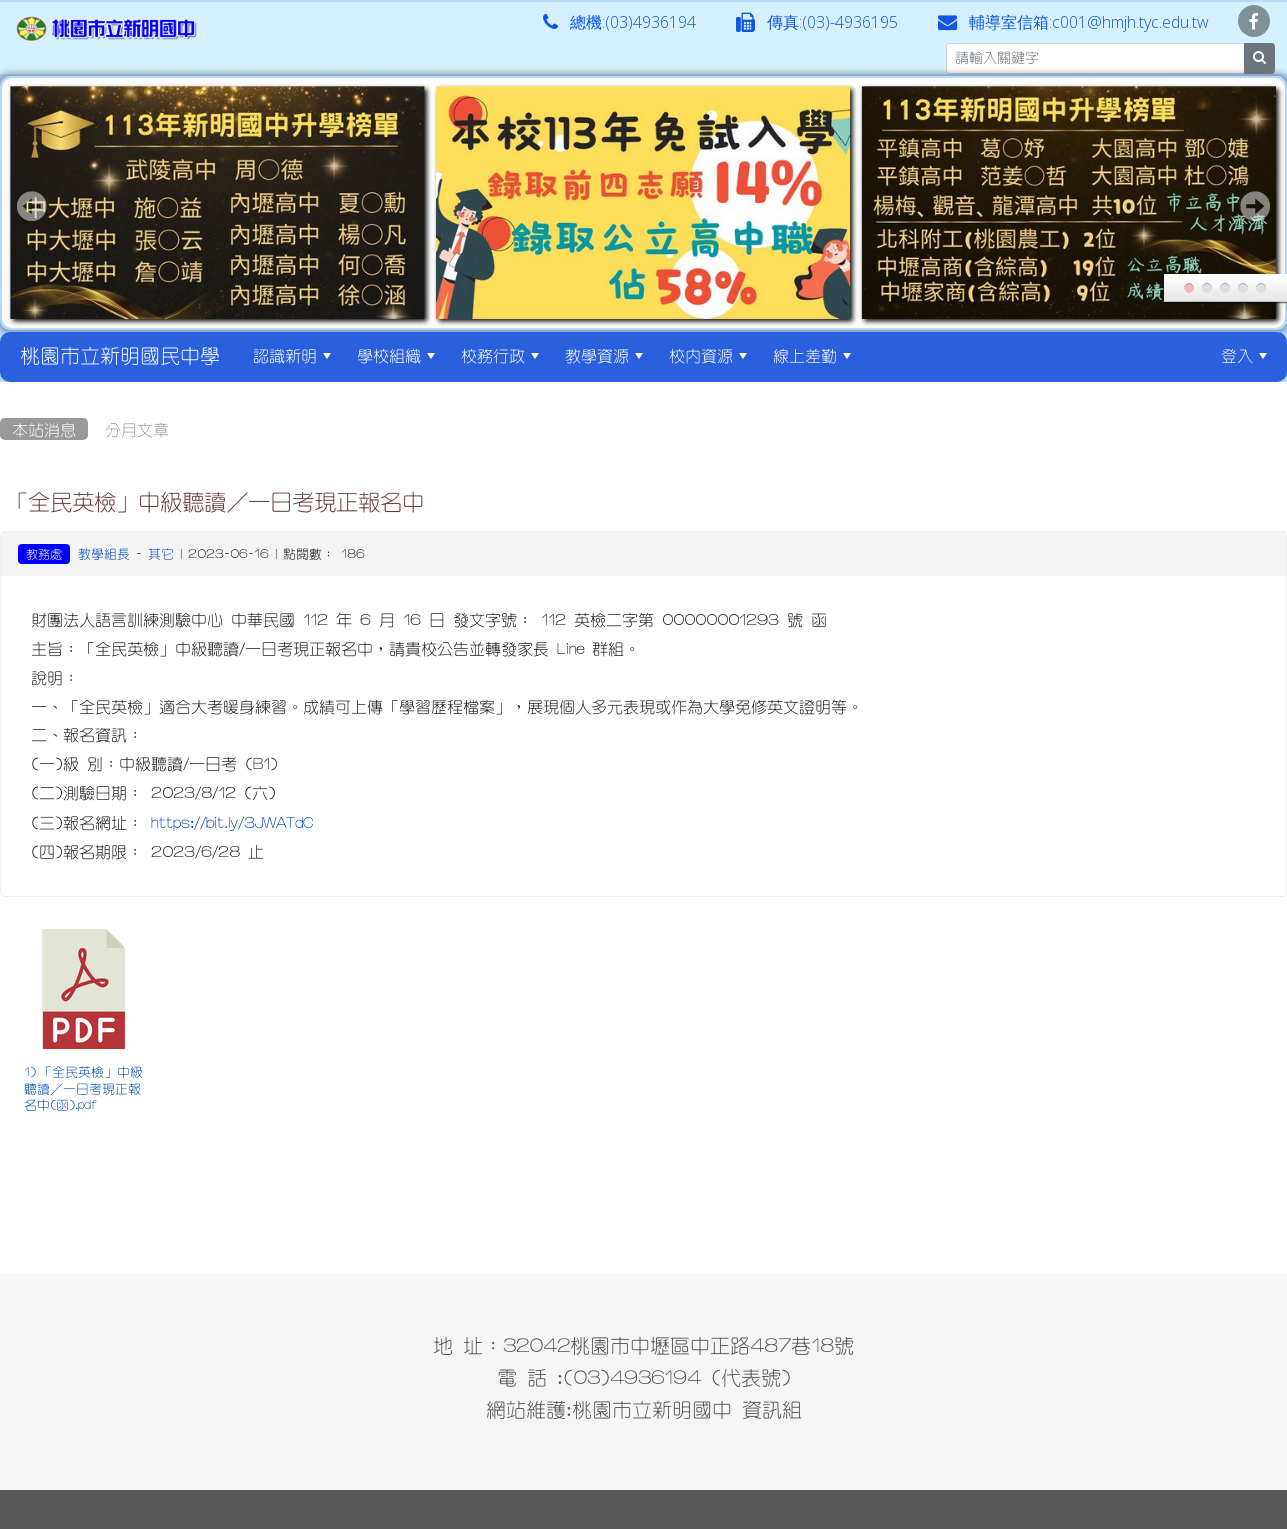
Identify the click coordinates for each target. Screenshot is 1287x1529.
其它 (161, 553)
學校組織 (396, 355)
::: (881, 355)
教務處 (44, 554)
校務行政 (500, 355)
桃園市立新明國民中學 (120, 355)
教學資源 (604, 355)
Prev (32, 206)
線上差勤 (812, 355)
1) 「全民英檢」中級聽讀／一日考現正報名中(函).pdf (83, 1088)
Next (1255, 206)
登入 (1244, 355)
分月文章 (137, 429)
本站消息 (44, 429)
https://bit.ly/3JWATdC (232, 822)
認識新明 (292, 355)
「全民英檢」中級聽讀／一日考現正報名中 (215, 501)
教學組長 (104, 553)
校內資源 (708, 355)
